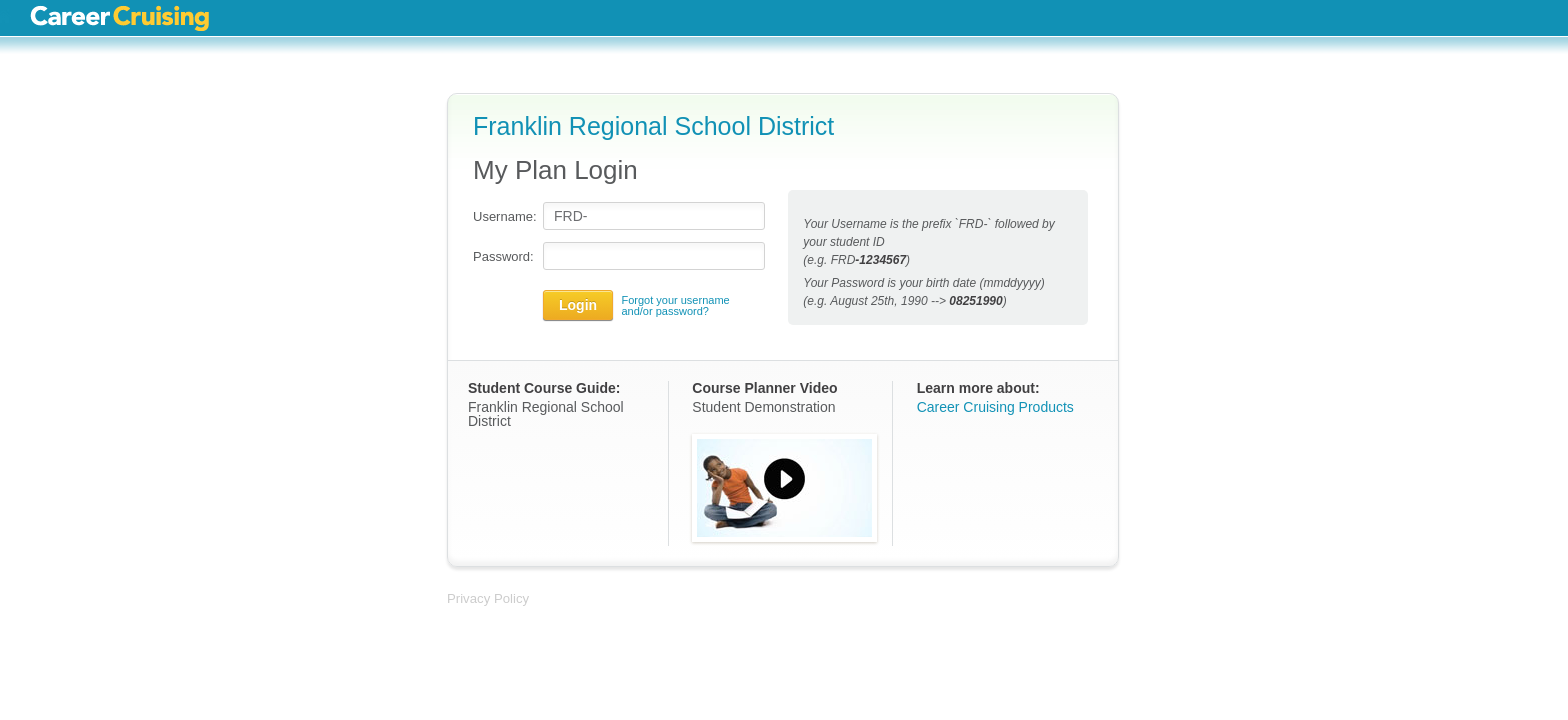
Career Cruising (119, 18)
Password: (503, 256)
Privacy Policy (488, 598)
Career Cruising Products (995, 407)
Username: (503, 216)
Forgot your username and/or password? (675, 306)
